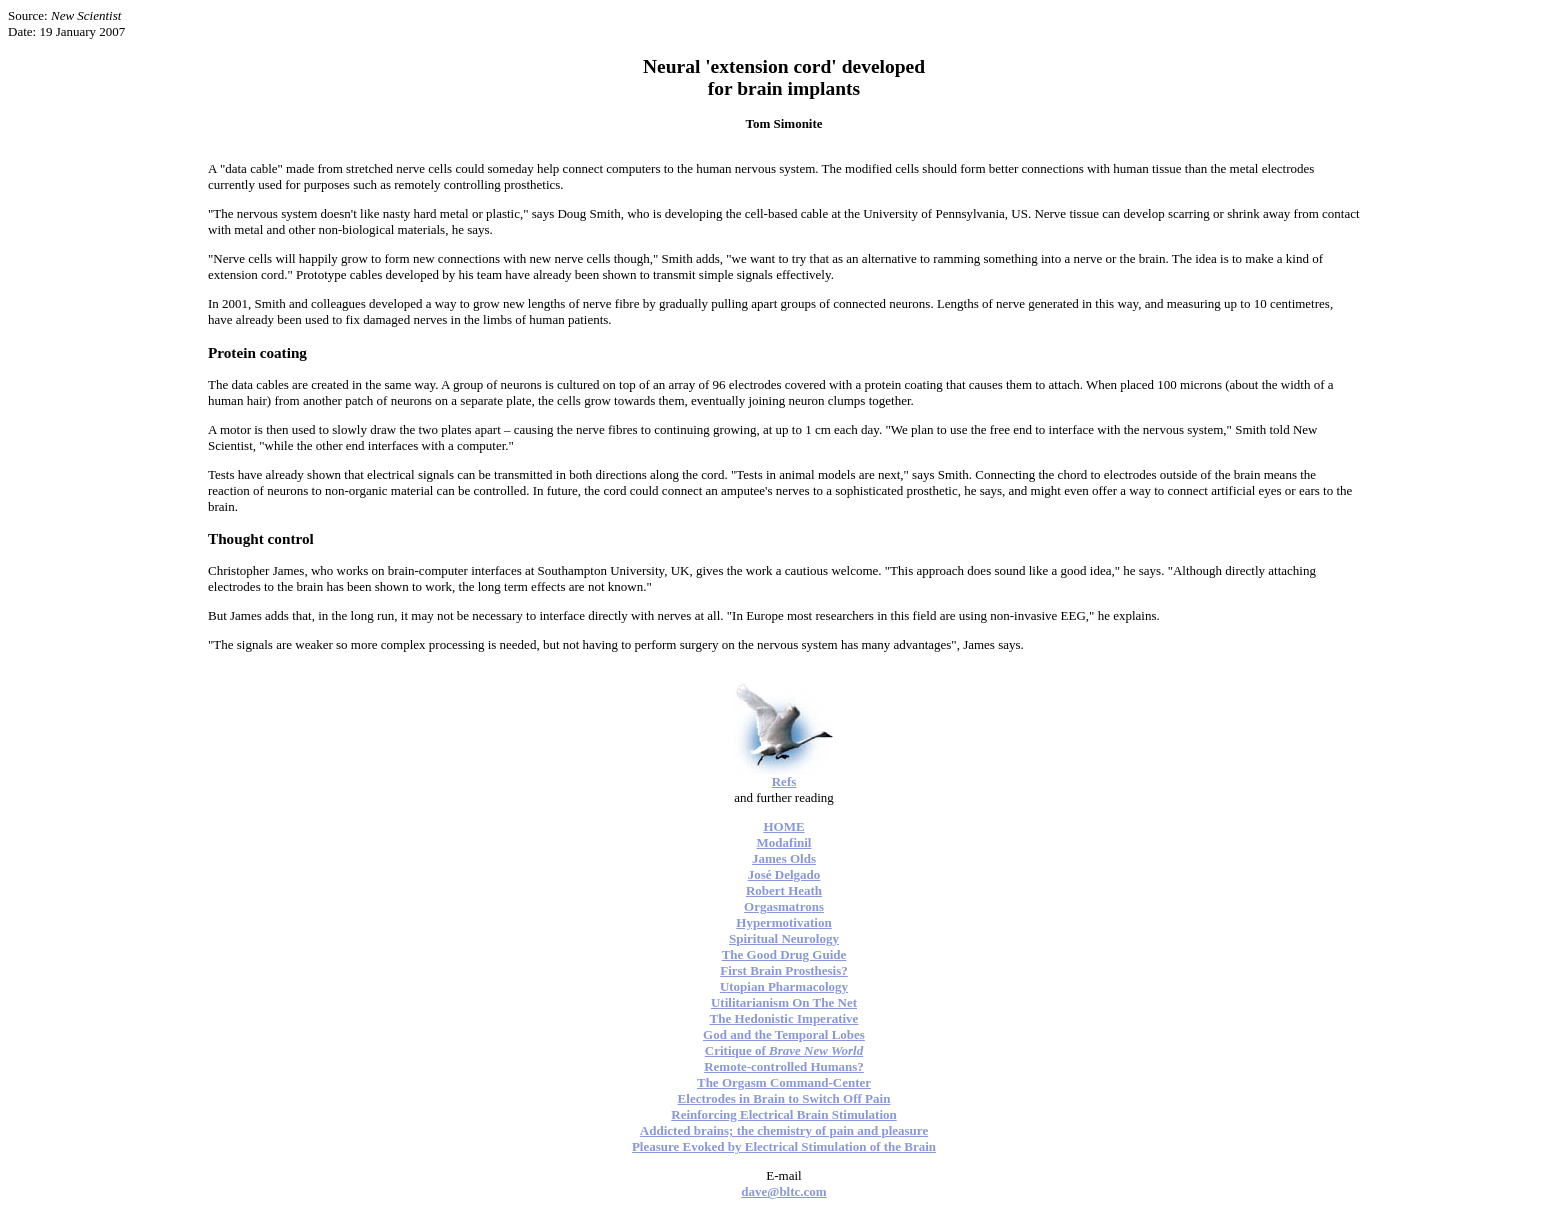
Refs (784, 781)
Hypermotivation (783, 922)
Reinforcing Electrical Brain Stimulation (783, 1114)
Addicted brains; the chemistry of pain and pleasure (784, 1130)
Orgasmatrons (784, 906)
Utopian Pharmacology (784, 986)
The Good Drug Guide (784, 954)
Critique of (784, 1050)
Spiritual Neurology (784, 938)
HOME (783, 826)
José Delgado (784, 874)
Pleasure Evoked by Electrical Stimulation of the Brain (784, 1146)
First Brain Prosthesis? (784, 970)
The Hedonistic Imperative (784, 1018)
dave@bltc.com (783, 1191)
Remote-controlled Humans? (784, 1066)
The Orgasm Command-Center (784, 1082)
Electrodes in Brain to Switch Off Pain (784, 1098)
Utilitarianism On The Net (784, 1002)
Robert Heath (784, 890)
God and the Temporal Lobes (784, 1034)
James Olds (784, 858)
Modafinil (784, 842)
